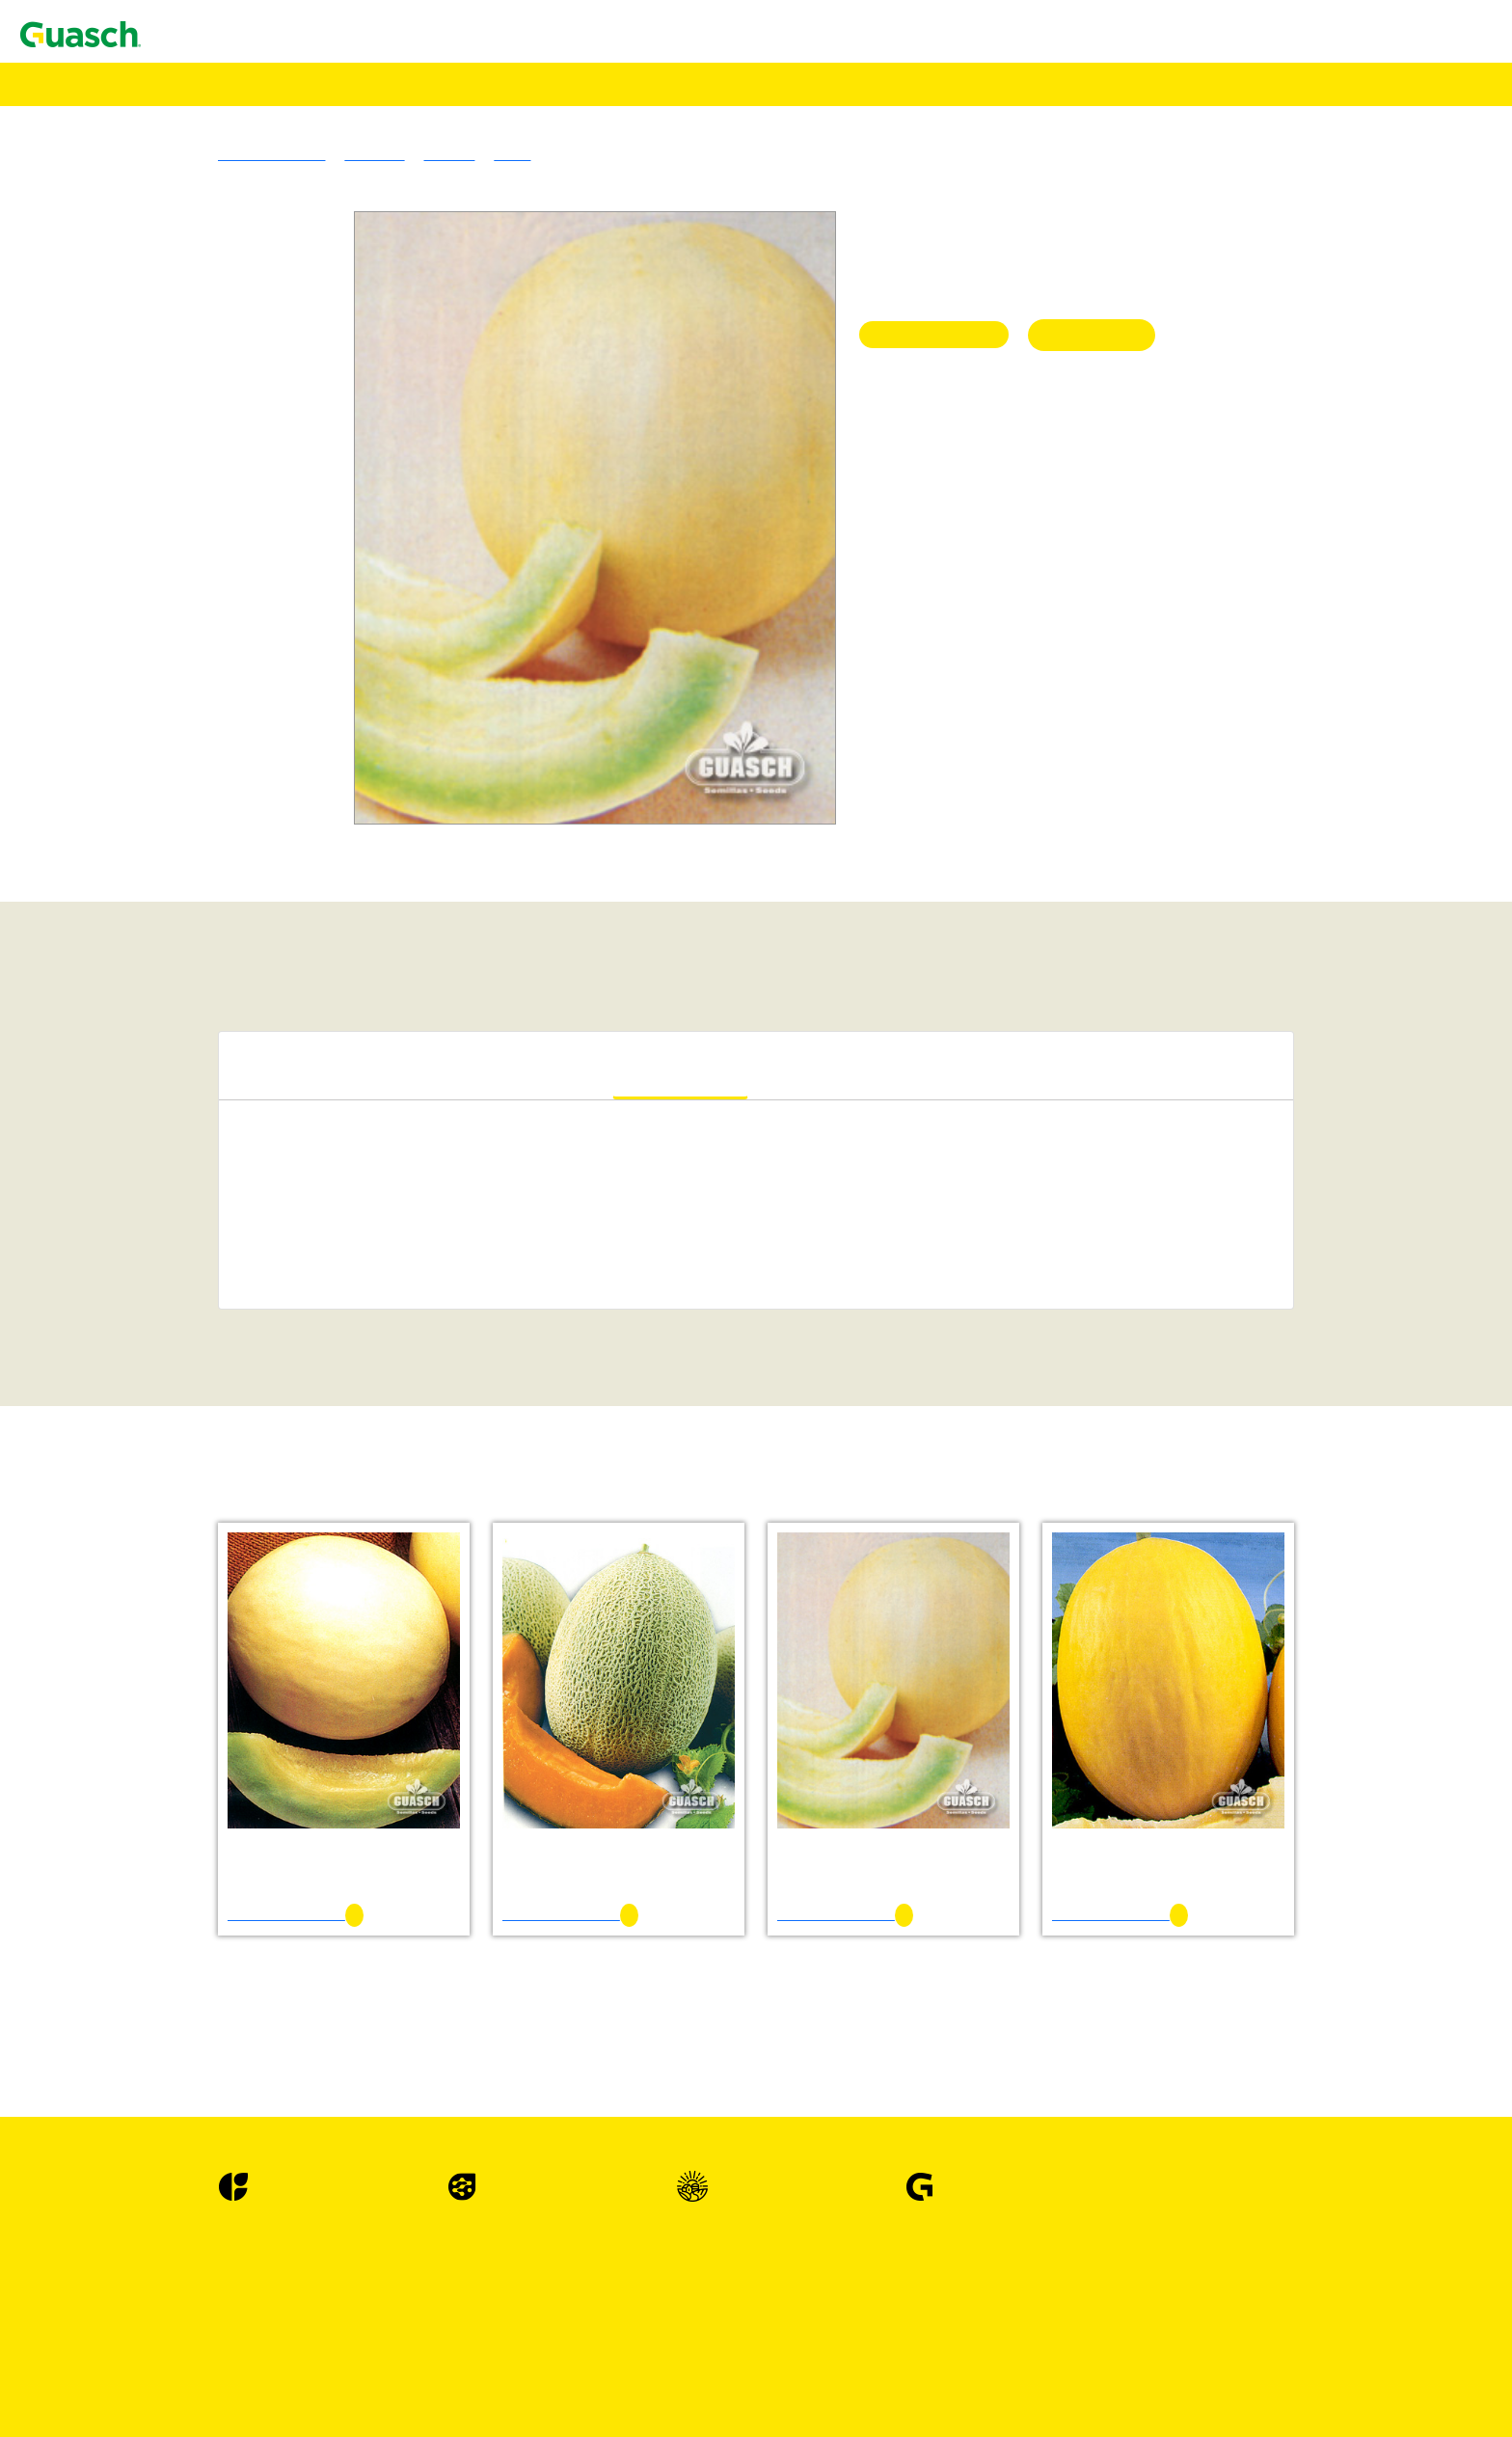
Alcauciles (146, 1424)
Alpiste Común (199, 1163)
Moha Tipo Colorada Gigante (243, 799)
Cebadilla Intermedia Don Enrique (258, 504)
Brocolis (140, 1597)
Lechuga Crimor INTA (222, 2188)
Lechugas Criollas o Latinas (200, 2170)
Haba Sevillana (199, 2118)
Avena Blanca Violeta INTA (239, 625)
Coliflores (145, 1875)
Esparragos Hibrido (174, 1962)
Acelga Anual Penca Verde (234, 1233)
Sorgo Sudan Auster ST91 (232, 886)
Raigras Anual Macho (219, 573)
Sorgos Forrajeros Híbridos (198, 816)
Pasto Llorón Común (216, 538)
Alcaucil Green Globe (219, 1441)
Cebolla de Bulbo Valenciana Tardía (263, 1754)
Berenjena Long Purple (223, 1580)
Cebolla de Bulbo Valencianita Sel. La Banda (291, 1771)
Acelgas (139, 1215)
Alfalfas (139, 243)
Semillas (72, 83)
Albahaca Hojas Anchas (226, 1389)
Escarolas (143, 1910)
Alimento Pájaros (100, 118)
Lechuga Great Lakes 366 (231, 2396)
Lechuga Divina (202, 2326)
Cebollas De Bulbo (172, 1667)
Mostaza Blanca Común (226, 972)
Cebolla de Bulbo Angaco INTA (251, 1701)
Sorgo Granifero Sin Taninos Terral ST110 (283, 1094)
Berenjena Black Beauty (227, 1563)
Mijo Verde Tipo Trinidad (231, 781)
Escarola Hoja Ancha (217, 1944)
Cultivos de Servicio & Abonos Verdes (233, 903)
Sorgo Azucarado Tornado (232, 834)
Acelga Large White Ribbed (238, 1250)
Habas (133, 2083)
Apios (132, 1458)
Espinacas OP (156, 2049)
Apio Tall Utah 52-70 (218, 1493)
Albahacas (146, 1372)
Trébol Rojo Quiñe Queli (229, 434)
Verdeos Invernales (172, 608)
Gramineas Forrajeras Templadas (215, 452)
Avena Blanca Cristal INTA (237, 643)
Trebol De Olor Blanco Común (248, 417)
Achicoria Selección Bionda (239, 1337)
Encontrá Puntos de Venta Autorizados (156, 151)
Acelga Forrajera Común (229, 1007)
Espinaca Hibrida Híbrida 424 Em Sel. (271, 2014)
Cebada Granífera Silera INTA (246, 695)
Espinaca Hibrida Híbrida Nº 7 (246, 2031)
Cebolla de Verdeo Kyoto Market (254, 1806)
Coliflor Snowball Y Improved (246, 1892)
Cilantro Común (202, 1840)
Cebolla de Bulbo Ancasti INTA (251, 1684)
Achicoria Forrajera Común (237, 1024)
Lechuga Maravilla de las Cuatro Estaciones (288, 2344)
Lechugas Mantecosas (182, 2309)
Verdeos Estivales (168, 747)
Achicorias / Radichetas (187, 1285)
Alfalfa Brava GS (206, 261)
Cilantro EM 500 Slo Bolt (231, 1858)
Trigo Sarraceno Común (226, 1181)
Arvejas (138, 1511)
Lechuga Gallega (204, 2205)
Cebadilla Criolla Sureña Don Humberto (277, 486)
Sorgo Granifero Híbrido (190, 1059)
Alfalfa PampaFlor (210, 313)
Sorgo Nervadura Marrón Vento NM (264, 868)
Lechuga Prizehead (211, 2274)
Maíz (130, 1111)
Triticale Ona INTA (212, 729)
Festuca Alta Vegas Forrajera (241, 521)
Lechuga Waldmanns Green (237, 2292)
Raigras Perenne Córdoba (231, 590)
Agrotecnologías (97, 101)
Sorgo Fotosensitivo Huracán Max (258, 851)
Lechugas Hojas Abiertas (191, 2222)
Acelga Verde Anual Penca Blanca (258, 1267)
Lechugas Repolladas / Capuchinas (222, 2378)
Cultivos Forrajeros (173, 990)
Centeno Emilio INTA (220, 712)
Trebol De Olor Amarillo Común (253, 400)
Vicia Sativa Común (214, 938)
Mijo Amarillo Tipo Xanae (234, 764)
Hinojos (138, 2135)
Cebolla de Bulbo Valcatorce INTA (260, 1736)
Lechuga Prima (199, 2361)
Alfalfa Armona (201, 295)
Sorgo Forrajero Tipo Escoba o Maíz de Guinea (298, 920)
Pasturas (100, 226)
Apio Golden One (207, 1476)
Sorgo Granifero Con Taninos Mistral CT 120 (292, 1077)
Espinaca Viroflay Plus (222, 2066)
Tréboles (140, 330)
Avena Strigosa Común (223, 660)
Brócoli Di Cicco (204, 1615)
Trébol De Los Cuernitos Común (253, 382)
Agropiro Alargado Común (235, 469)
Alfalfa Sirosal (197, 278)
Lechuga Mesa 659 (211, 2413)
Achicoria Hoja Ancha (221, 1302)
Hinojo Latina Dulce (216, 2153)
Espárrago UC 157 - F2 (224, 1979)
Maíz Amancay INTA (218, 1129)
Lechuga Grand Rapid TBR (237, 2240)
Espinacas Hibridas (173, 1997)
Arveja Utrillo (195, 1528)
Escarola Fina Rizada (218, 1927)
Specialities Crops (170, 1146)
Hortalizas (107, 1198)
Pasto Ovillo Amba (211, 556)
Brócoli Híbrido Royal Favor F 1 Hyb (269, 1649)
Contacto (51, 33)
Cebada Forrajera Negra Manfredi (257, 677)
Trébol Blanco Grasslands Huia (249, 365)
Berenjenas (148, 1545)
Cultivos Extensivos (137, 1042)
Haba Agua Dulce (207, 2101)
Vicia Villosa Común (217, 955)
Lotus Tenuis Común (217, 347)
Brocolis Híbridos (169, 1632)
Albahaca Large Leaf (217, 1406)
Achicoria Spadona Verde (231, 1354)
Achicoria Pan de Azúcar (229, 1320)
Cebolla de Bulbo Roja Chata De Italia (271, 1719)
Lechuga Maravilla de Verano (243, 2257)
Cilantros (142, 1823)
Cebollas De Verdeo (175, 1788)
